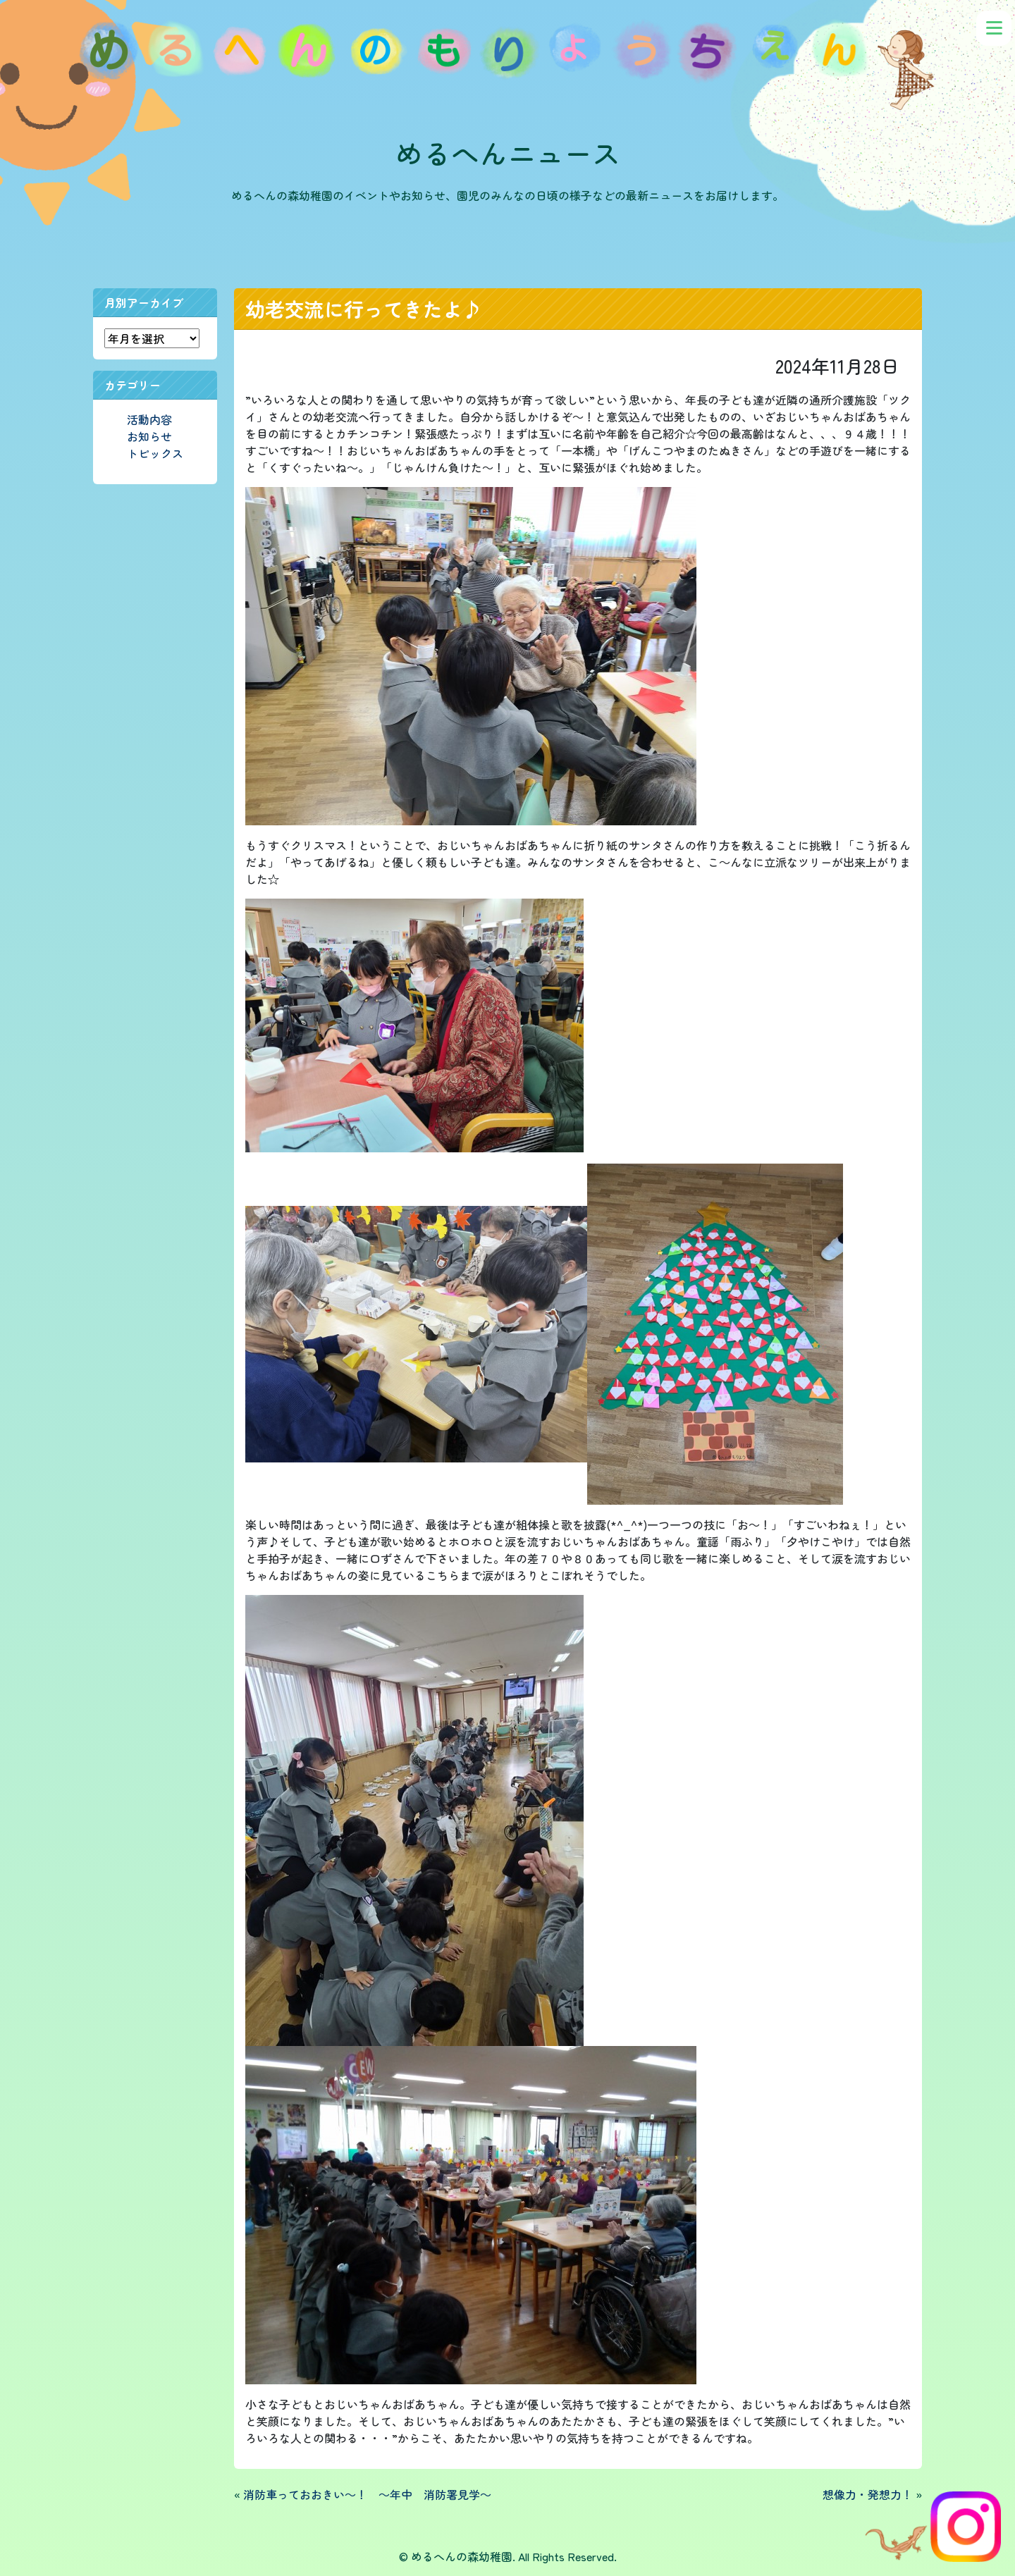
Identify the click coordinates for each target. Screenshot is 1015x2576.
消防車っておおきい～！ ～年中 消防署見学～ (367, 2494)
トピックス (155, 453)
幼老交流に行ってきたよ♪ (363, 309)
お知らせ (149, 436)
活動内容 (149, 419)
